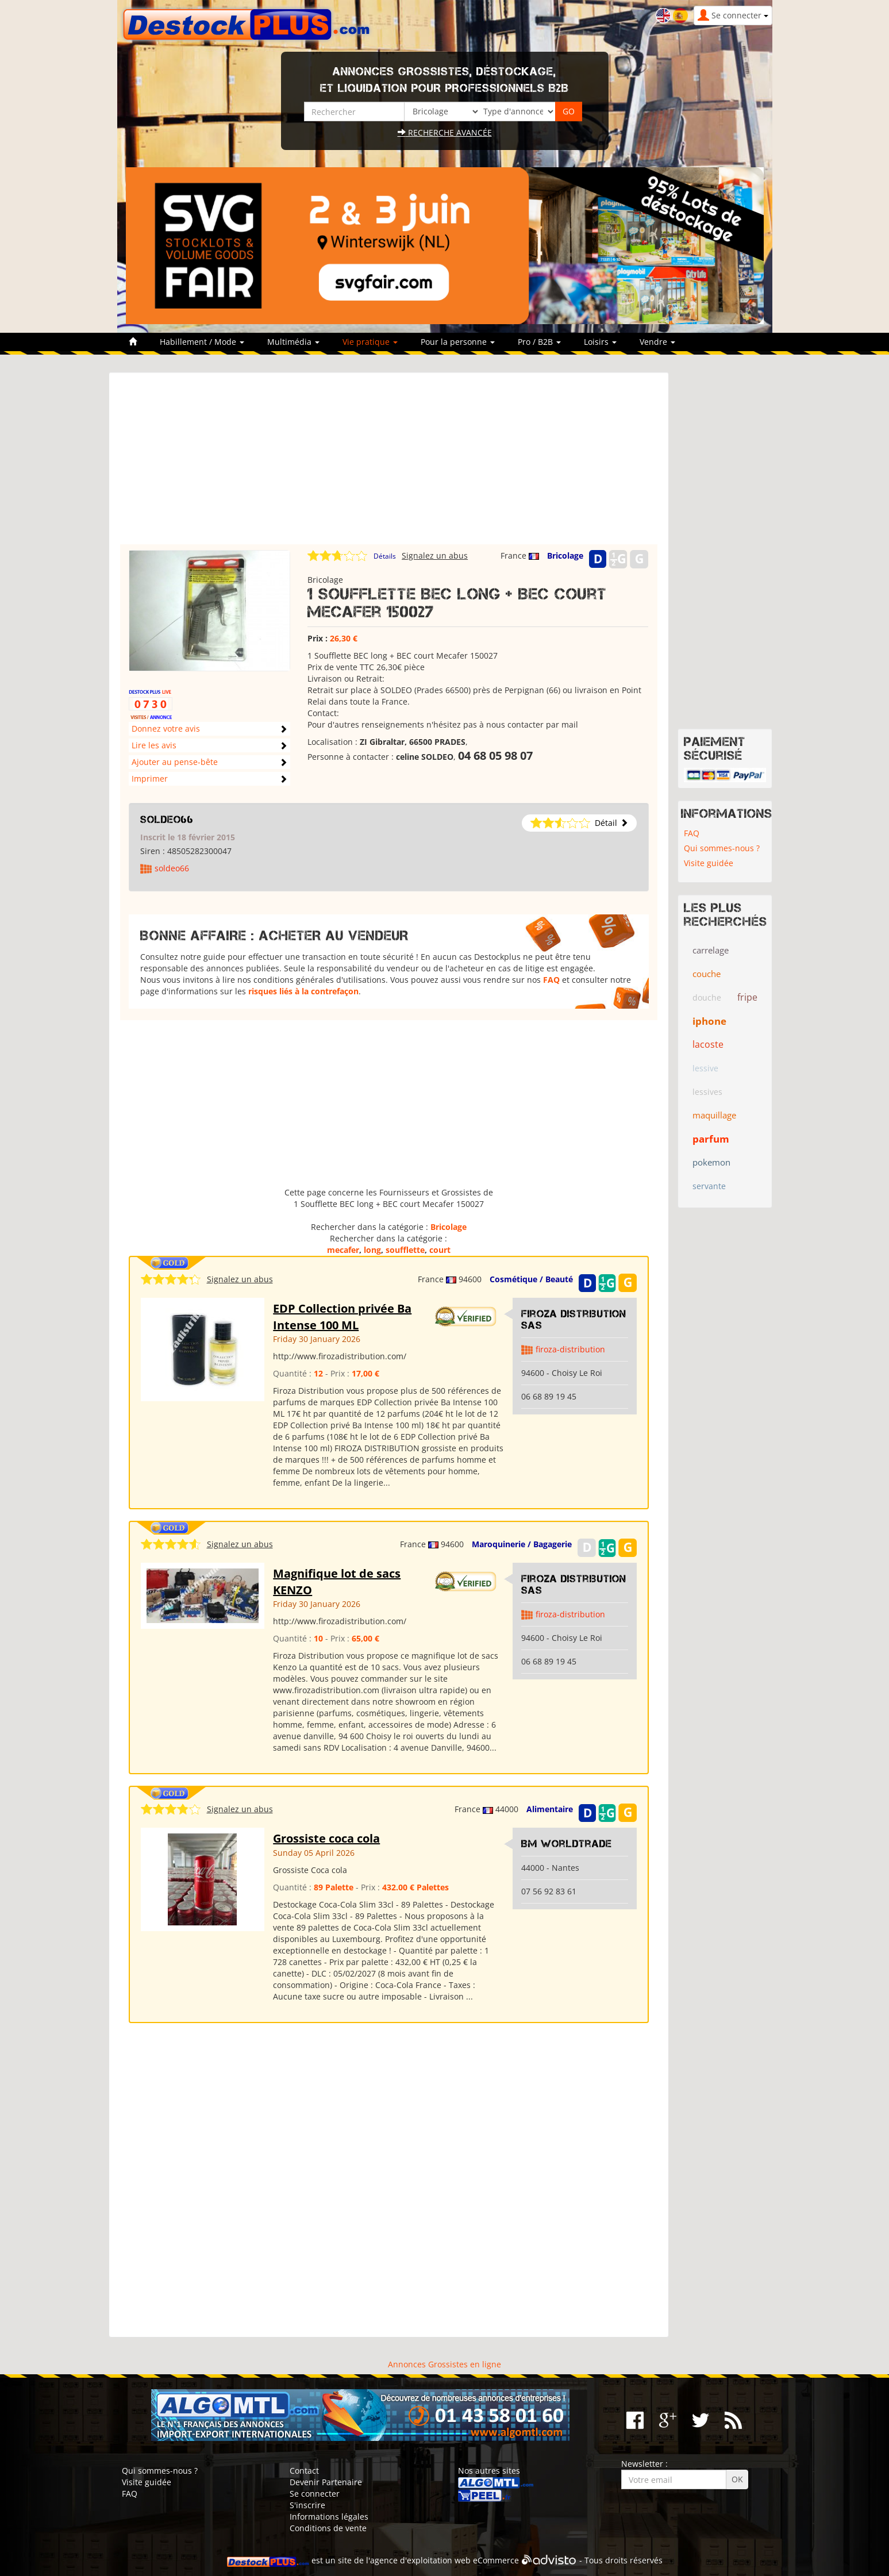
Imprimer (150, 778)
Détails (385, 556)
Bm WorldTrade (566, 1844)
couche (706, 973)
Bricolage (565, 555)
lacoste (707, 1044)
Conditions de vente (328, 2528)
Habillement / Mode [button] (202, 341)
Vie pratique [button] (370, 341)
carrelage (710, 950)
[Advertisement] (388, 463)
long (372, 1249)
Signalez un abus (435, 555)
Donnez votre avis (166, 728)
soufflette (405, 1249)
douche (706, 997)
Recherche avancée (445, 132)
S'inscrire (307, 2505)
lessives (707, 1091)
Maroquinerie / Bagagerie (522, 1544)
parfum (710, 1138)
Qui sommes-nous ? (722, 848)
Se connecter (315, 2493)
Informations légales (329, 2516)
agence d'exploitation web (420, 2560)
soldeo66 (167, 819)
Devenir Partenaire (326, 2482)
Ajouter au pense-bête (175, 761)
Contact (304, 2470)
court (440, 1249)
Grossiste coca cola (326, 1838)
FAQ (551, 979)
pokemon (711, 1162)
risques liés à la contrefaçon (303, 991)
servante (709, 1186)
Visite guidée (708, 863)
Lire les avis (154, 745)
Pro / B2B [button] (539, 341)
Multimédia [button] (293, 341)
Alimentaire (549, 1809)
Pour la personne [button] (458, 341)
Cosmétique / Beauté (531, 1279)
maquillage (714, 1115)
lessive (705, 1068)
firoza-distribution (570, 1349)
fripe (747, 997)
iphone (709, 1021)
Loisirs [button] (600, 341)
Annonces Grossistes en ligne (444, 2364)
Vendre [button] (657, 341)
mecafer (343, 1249)
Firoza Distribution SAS (573, 1319)
